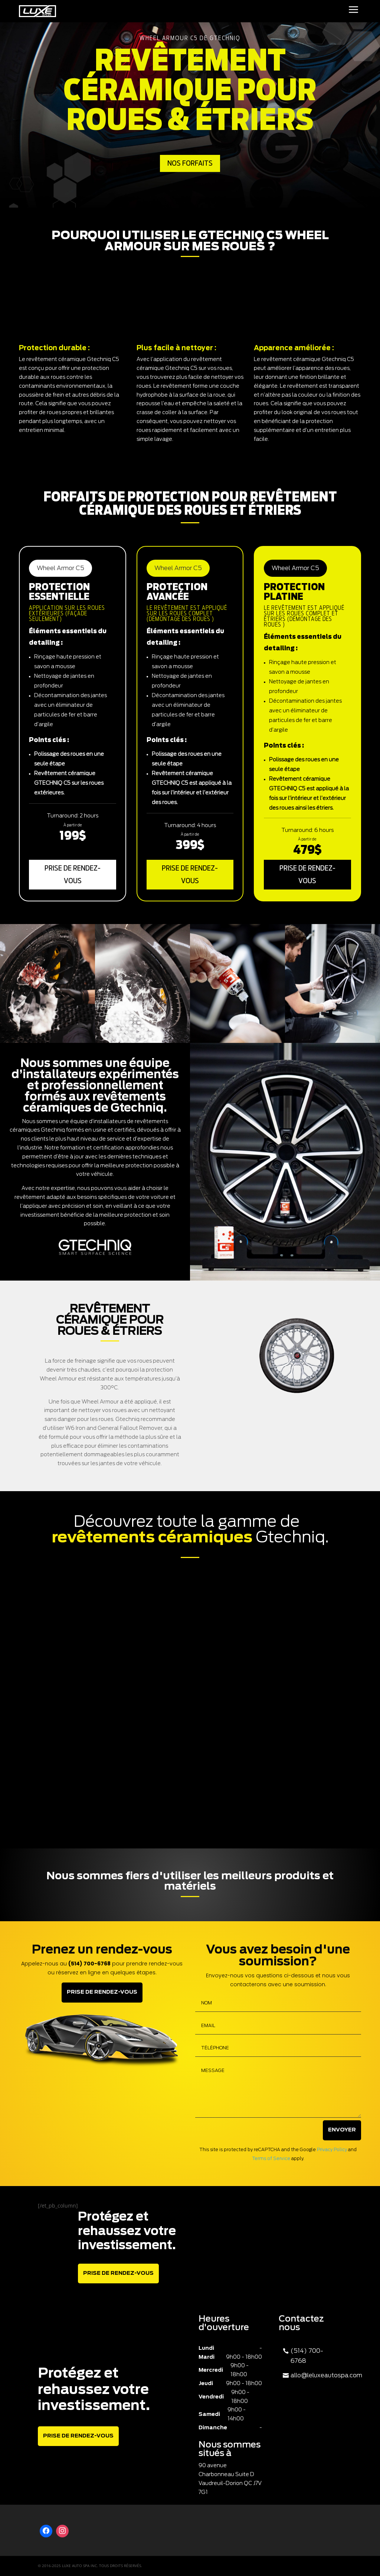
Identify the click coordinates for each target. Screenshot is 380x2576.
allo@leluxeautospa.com (326, 2375)
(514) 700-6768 (307, 2356)
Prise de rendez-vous (73, 875)
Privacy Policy (332, 2149)
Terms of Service (271, 2158)
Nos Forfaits (190, 163)
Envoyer (342, 2130)
